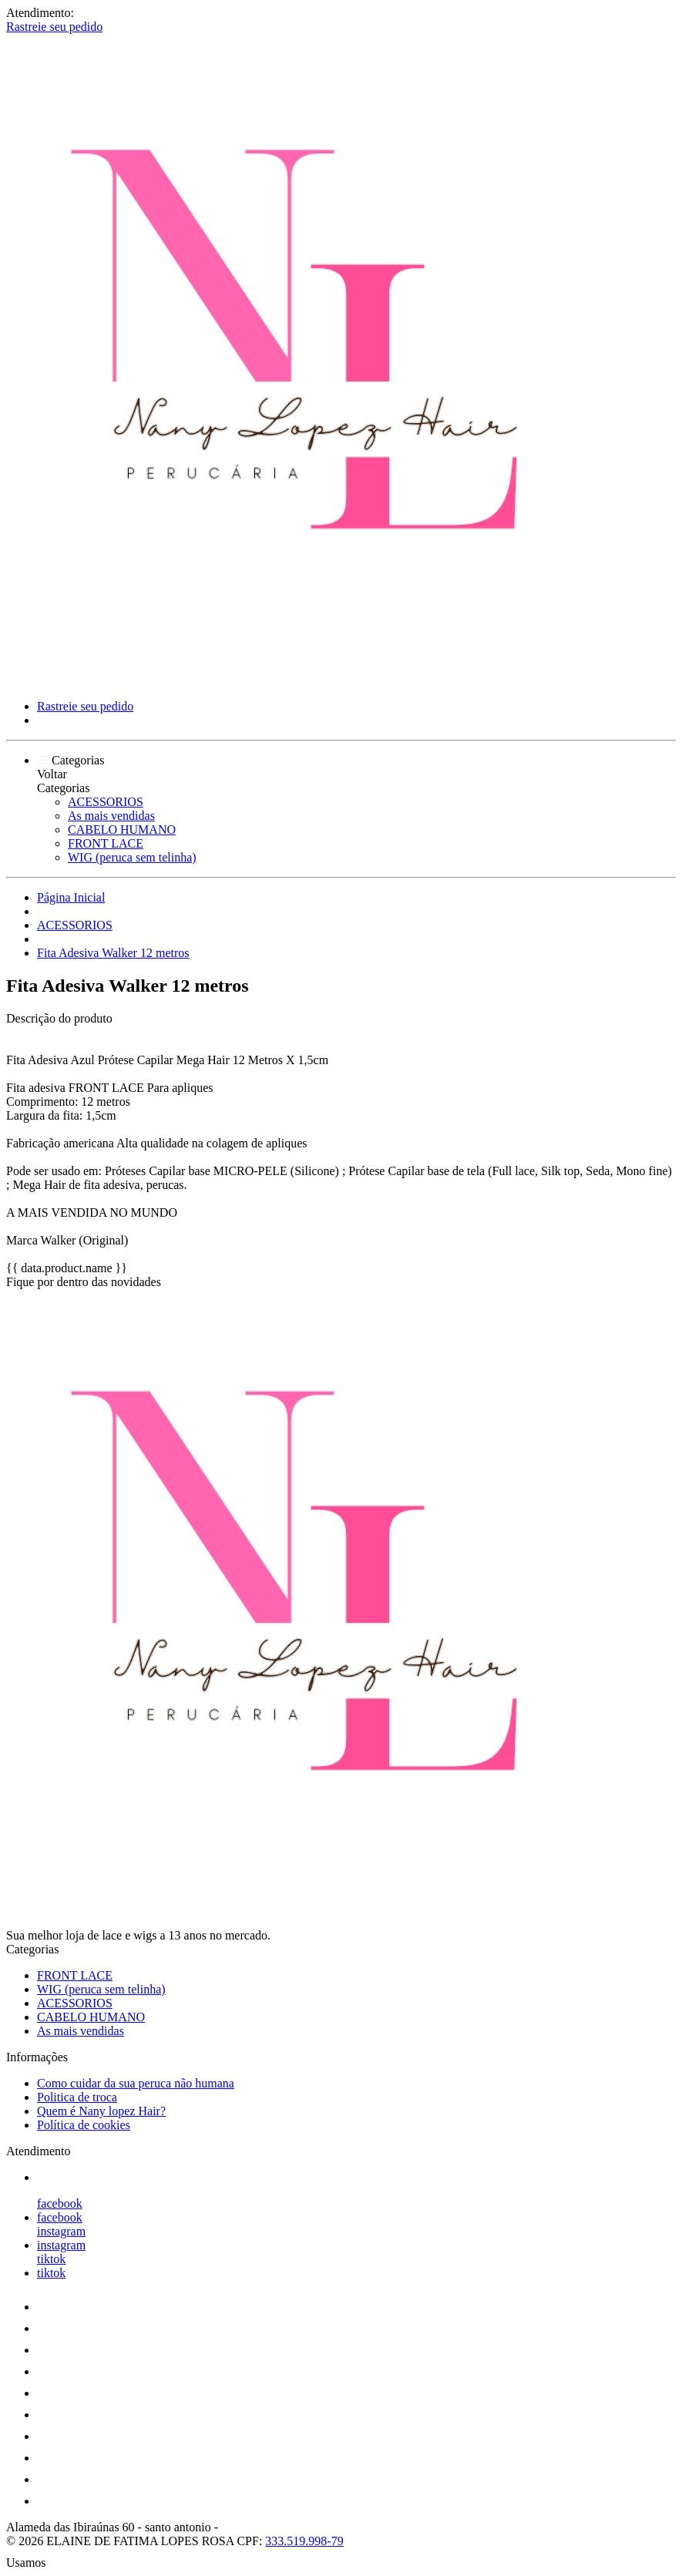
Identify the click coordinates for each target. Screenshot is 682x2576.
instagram (61, 2231)
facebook (59, 2203)
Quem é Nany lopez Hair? (101, 2111)
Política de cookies (83, 2124)
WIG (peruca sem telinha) (132, 857)
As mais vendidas (111, 815)
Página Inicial (71, 897)
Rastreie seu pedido (54, 26)
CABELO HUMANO (122, 829)
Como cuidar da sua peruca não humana (135, 2083)
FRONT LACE (105, 843)
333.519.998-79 (304, 2540)
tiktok (51, 2258)
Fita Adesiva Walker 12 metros (113, 952)
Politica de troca (77, 2097)
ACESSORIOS (105, 801)
